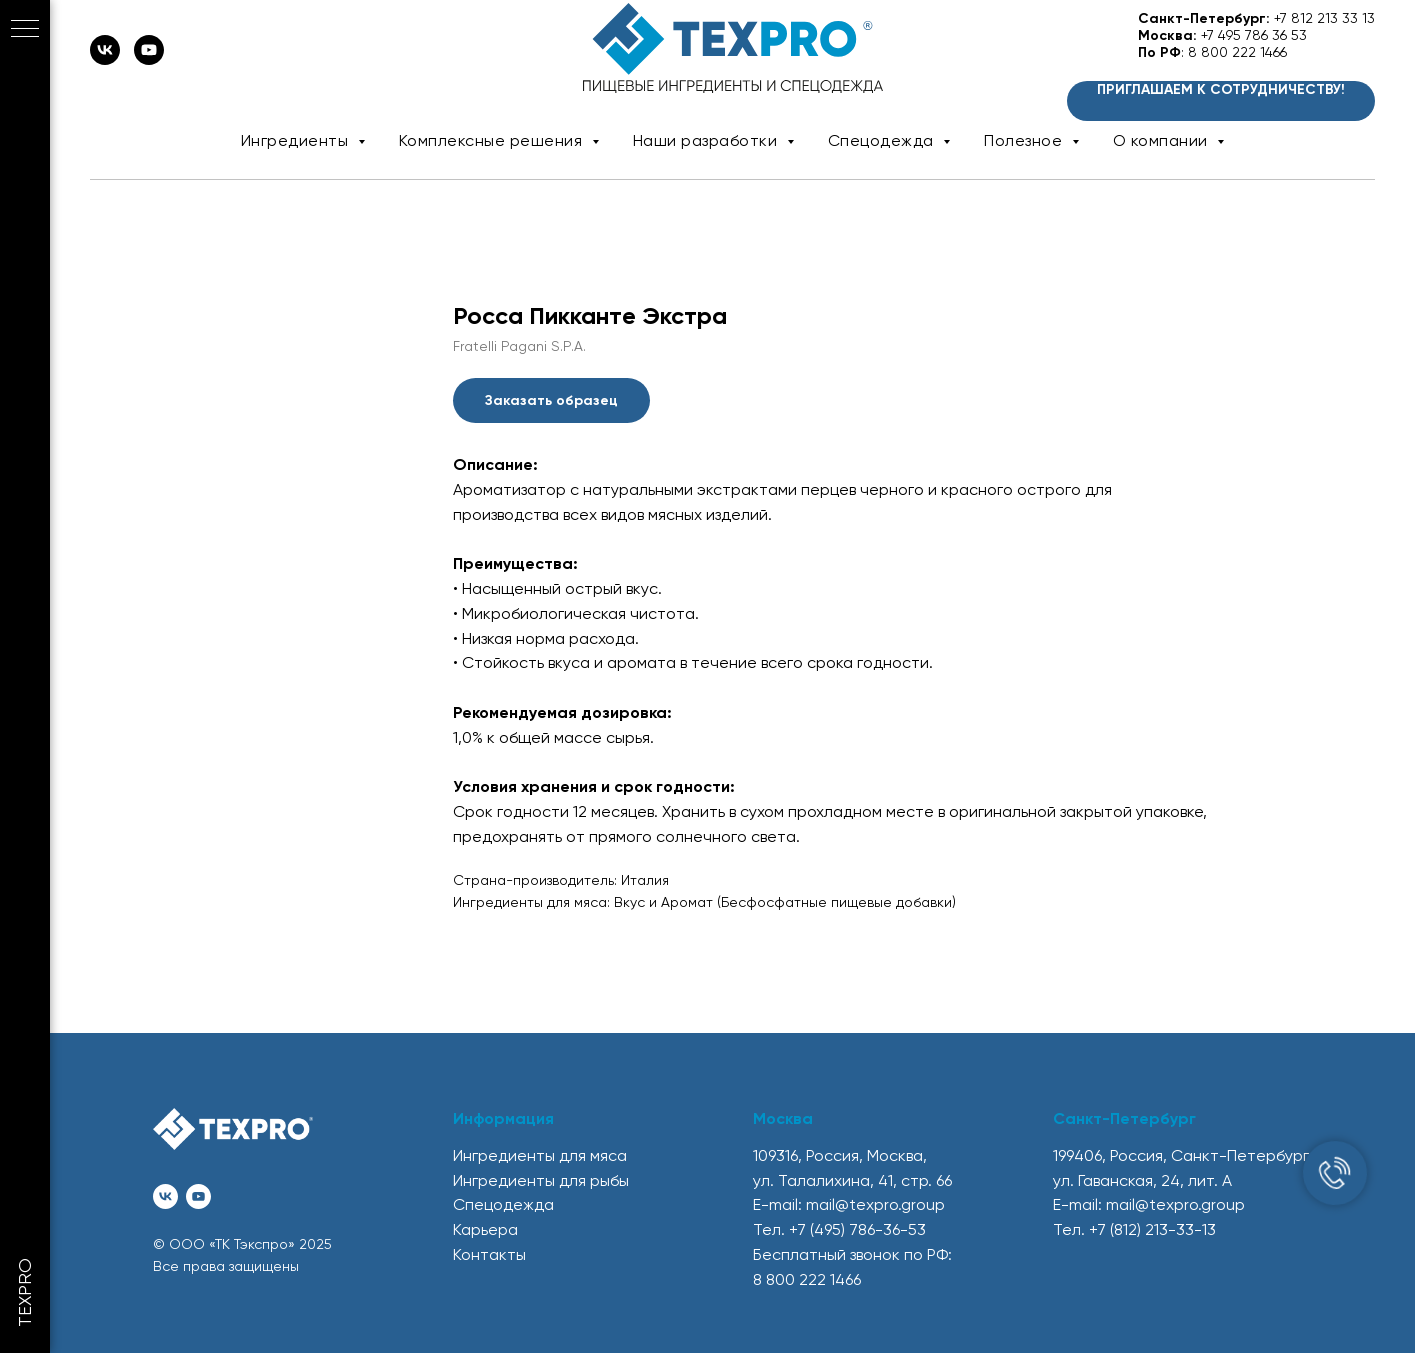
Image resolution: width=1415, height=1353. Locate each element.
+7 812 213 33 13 (1324, 18)
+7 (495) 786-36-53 (857, 1229)
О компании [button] (1163, 140)
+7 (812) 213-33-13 (1152, 1229)
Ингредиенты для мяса (540, 1155)
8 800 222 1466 (1237, 52)
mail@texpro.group (875, 1204)
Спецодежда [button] (883, 140)
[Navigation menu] (25, 30)
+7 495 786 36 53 (1254, 35)
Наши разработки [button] (707, 140)
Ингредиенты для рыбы (541, 1180)
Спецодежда (503, 1204)
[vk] (105, 59)
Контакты (489, 1254)
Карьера (485, 1229)
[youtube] (149, 59)
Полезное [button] (1025, 140)
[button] (1221, 101)
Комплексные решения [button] (493, 140)
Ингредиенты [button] (297, 140)
